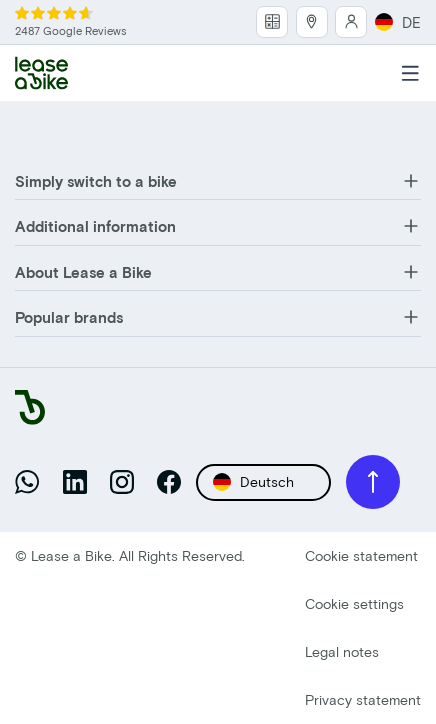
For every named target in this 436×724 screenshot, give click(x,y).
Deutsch (253, 482)
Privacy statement (363, 699)
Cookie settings (354, 603)
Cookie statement (361, 555)
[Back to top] (373, 482)
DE (398, 22)
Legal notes (342, 651)
